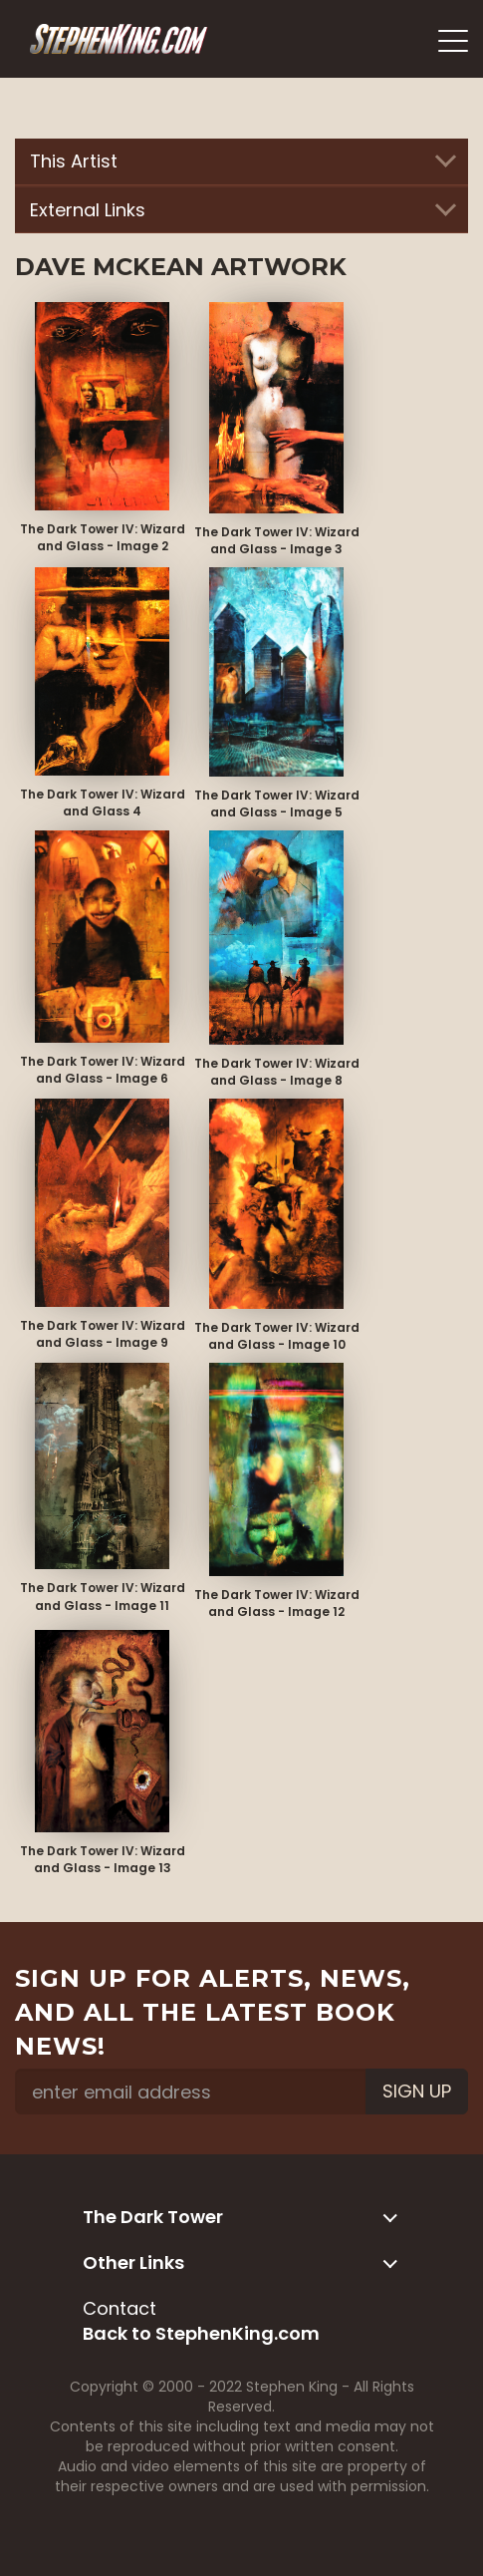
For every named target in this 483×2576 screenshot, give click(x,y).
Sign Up (416, 2091)
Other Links (237, 2262)
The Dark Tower (237, 2216)
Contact (119, 2308)
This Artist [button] (241, 161)
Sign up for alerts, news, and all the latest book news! (212, 2013)
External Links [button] (241, 209)
